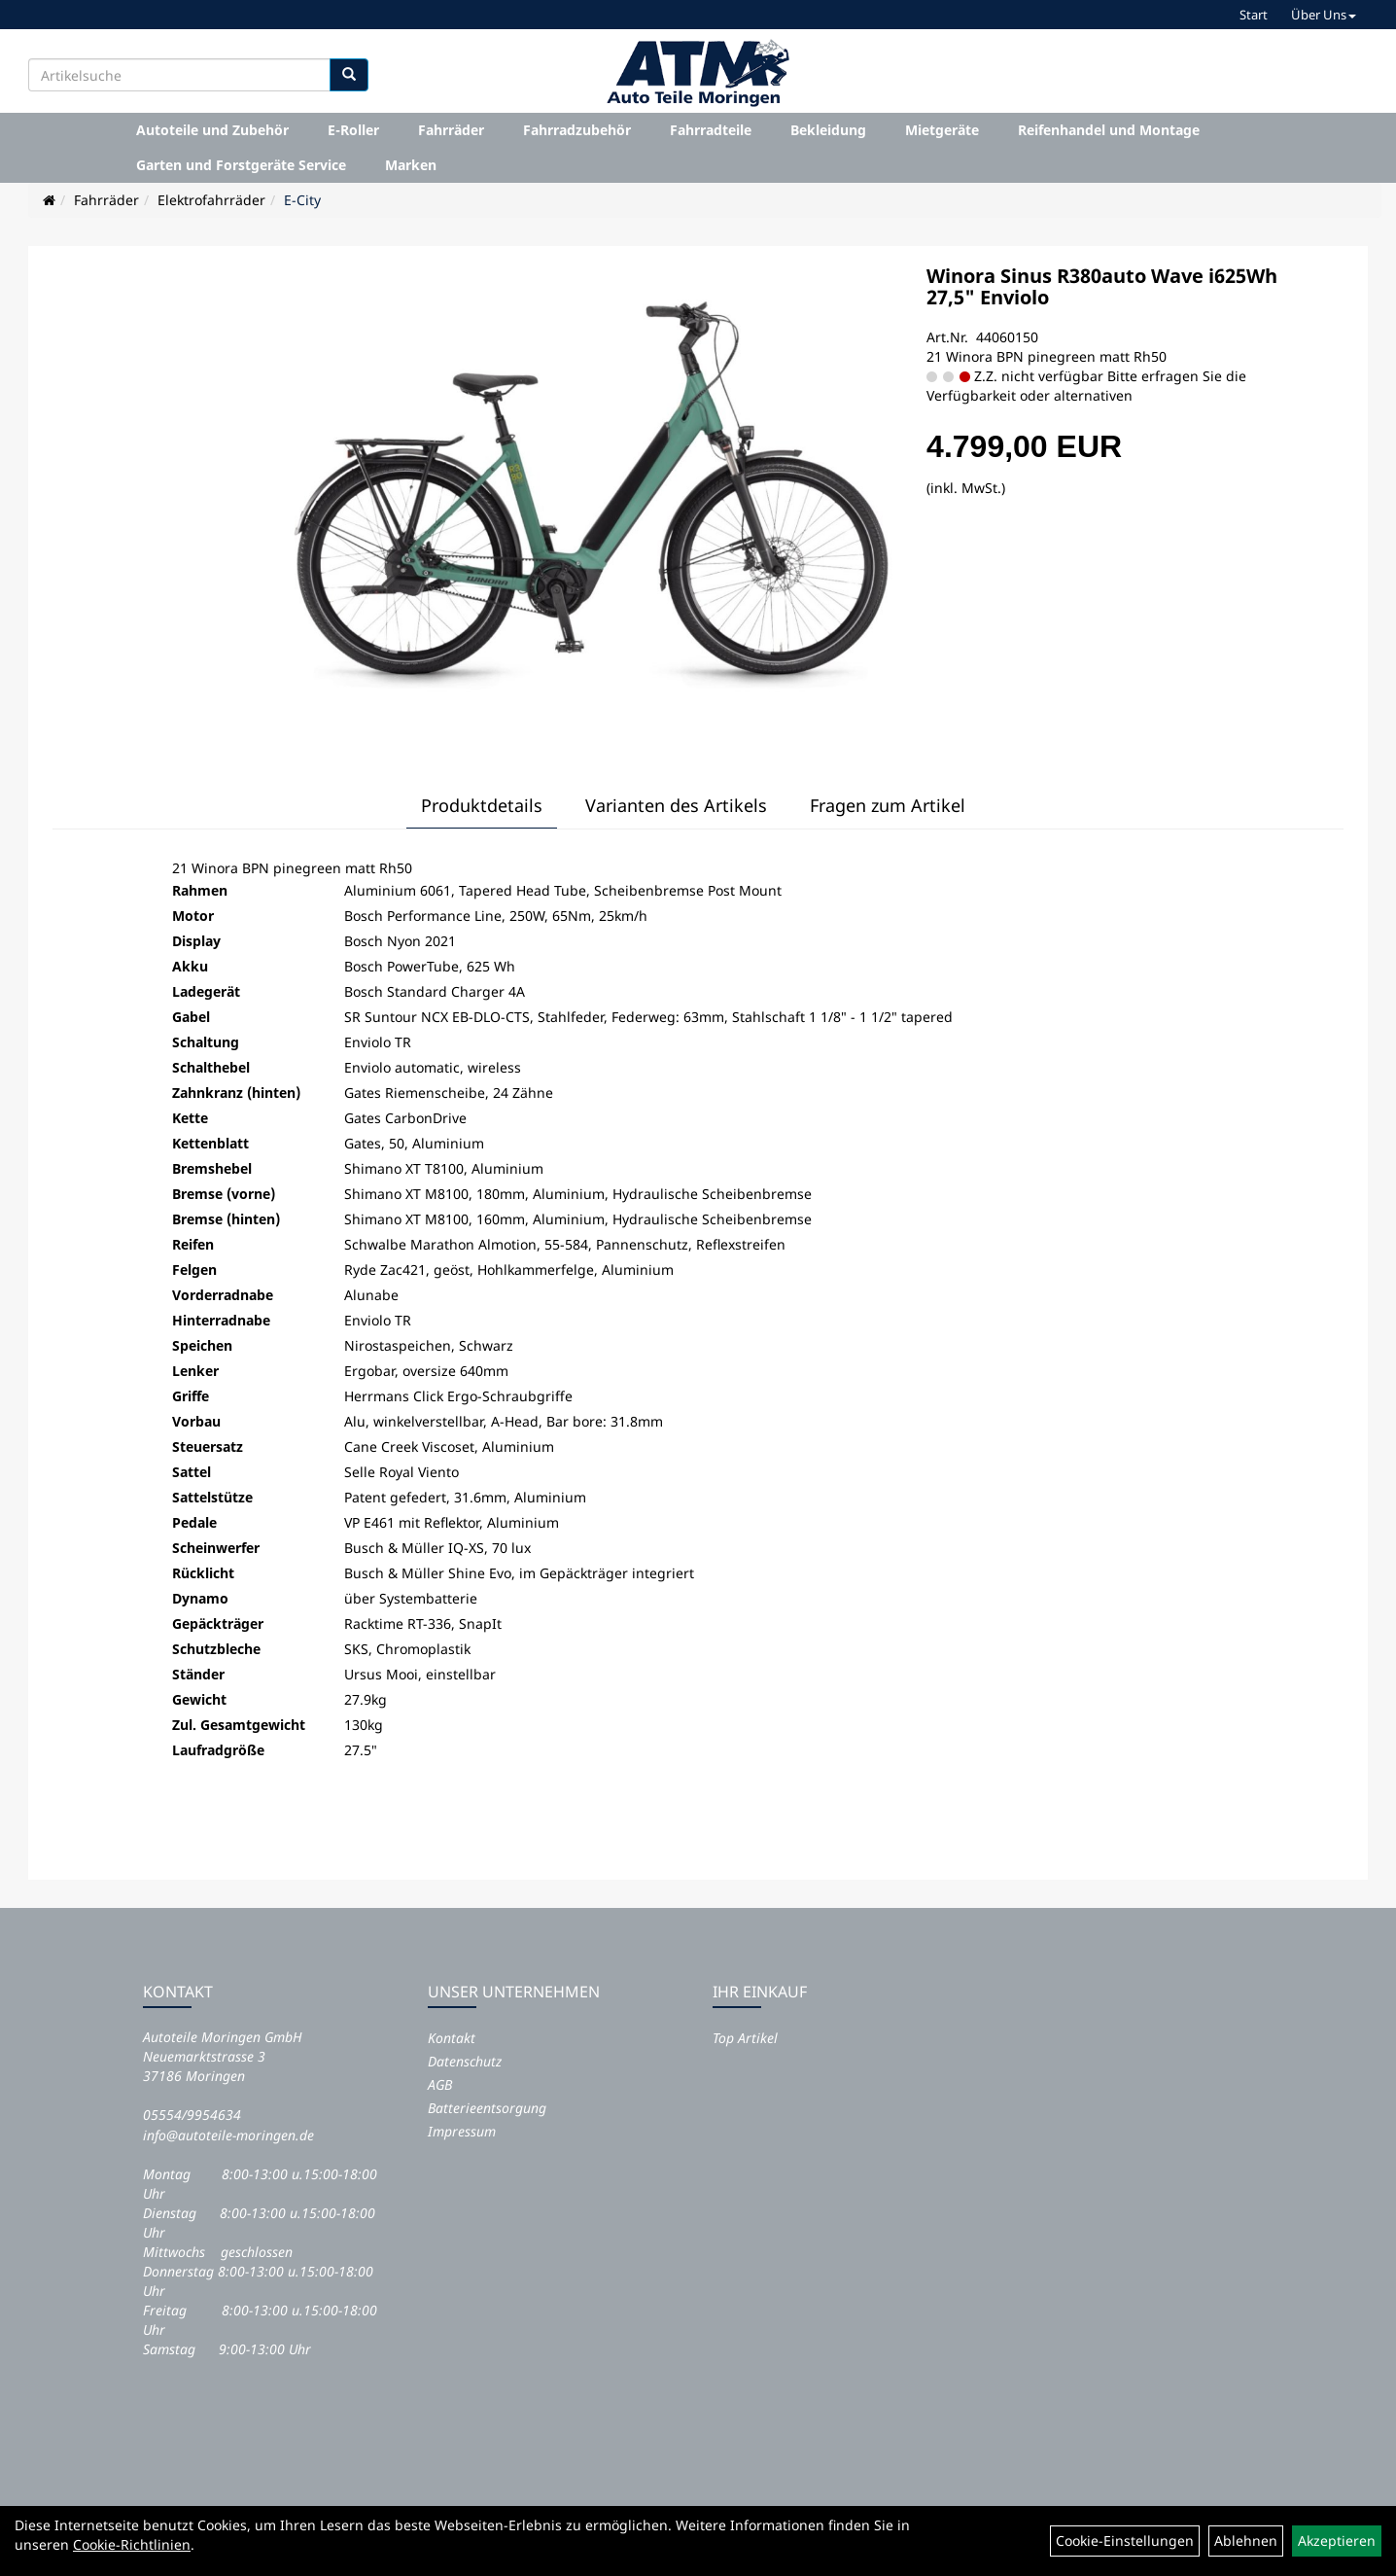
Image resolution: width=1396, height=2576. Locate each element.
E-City (302, 200)
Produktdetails (481, 805)
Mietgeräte (942, 130)
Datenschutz (465, 2061)
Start (1253, 14)
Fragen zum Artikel (887, 805)
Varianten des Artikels (676, 805)
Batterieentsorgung (487, 2108)
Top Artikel (745, 2038)
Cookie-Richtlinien (132, 2544)
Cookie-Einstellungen (1125, 2540)
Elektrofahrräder (211, 200)
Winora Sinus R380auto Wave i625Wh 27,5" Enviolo (1101, 286)
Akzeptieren (1337, 2540)
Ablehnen (1245, 2540)
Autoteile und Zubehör (212, 130)
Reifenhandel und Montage (1109, 130)
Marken (410, 165)
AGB (440, 2084)
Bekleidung (828, 130)
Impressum (462, 2131)
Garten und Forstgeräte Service (241, 165)
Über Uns (1323, 14)
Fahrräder (451, 130)
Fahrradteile (710, 130)
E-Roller (353, 130)
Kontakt (451, 2038)
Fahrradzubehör (577, 130)
